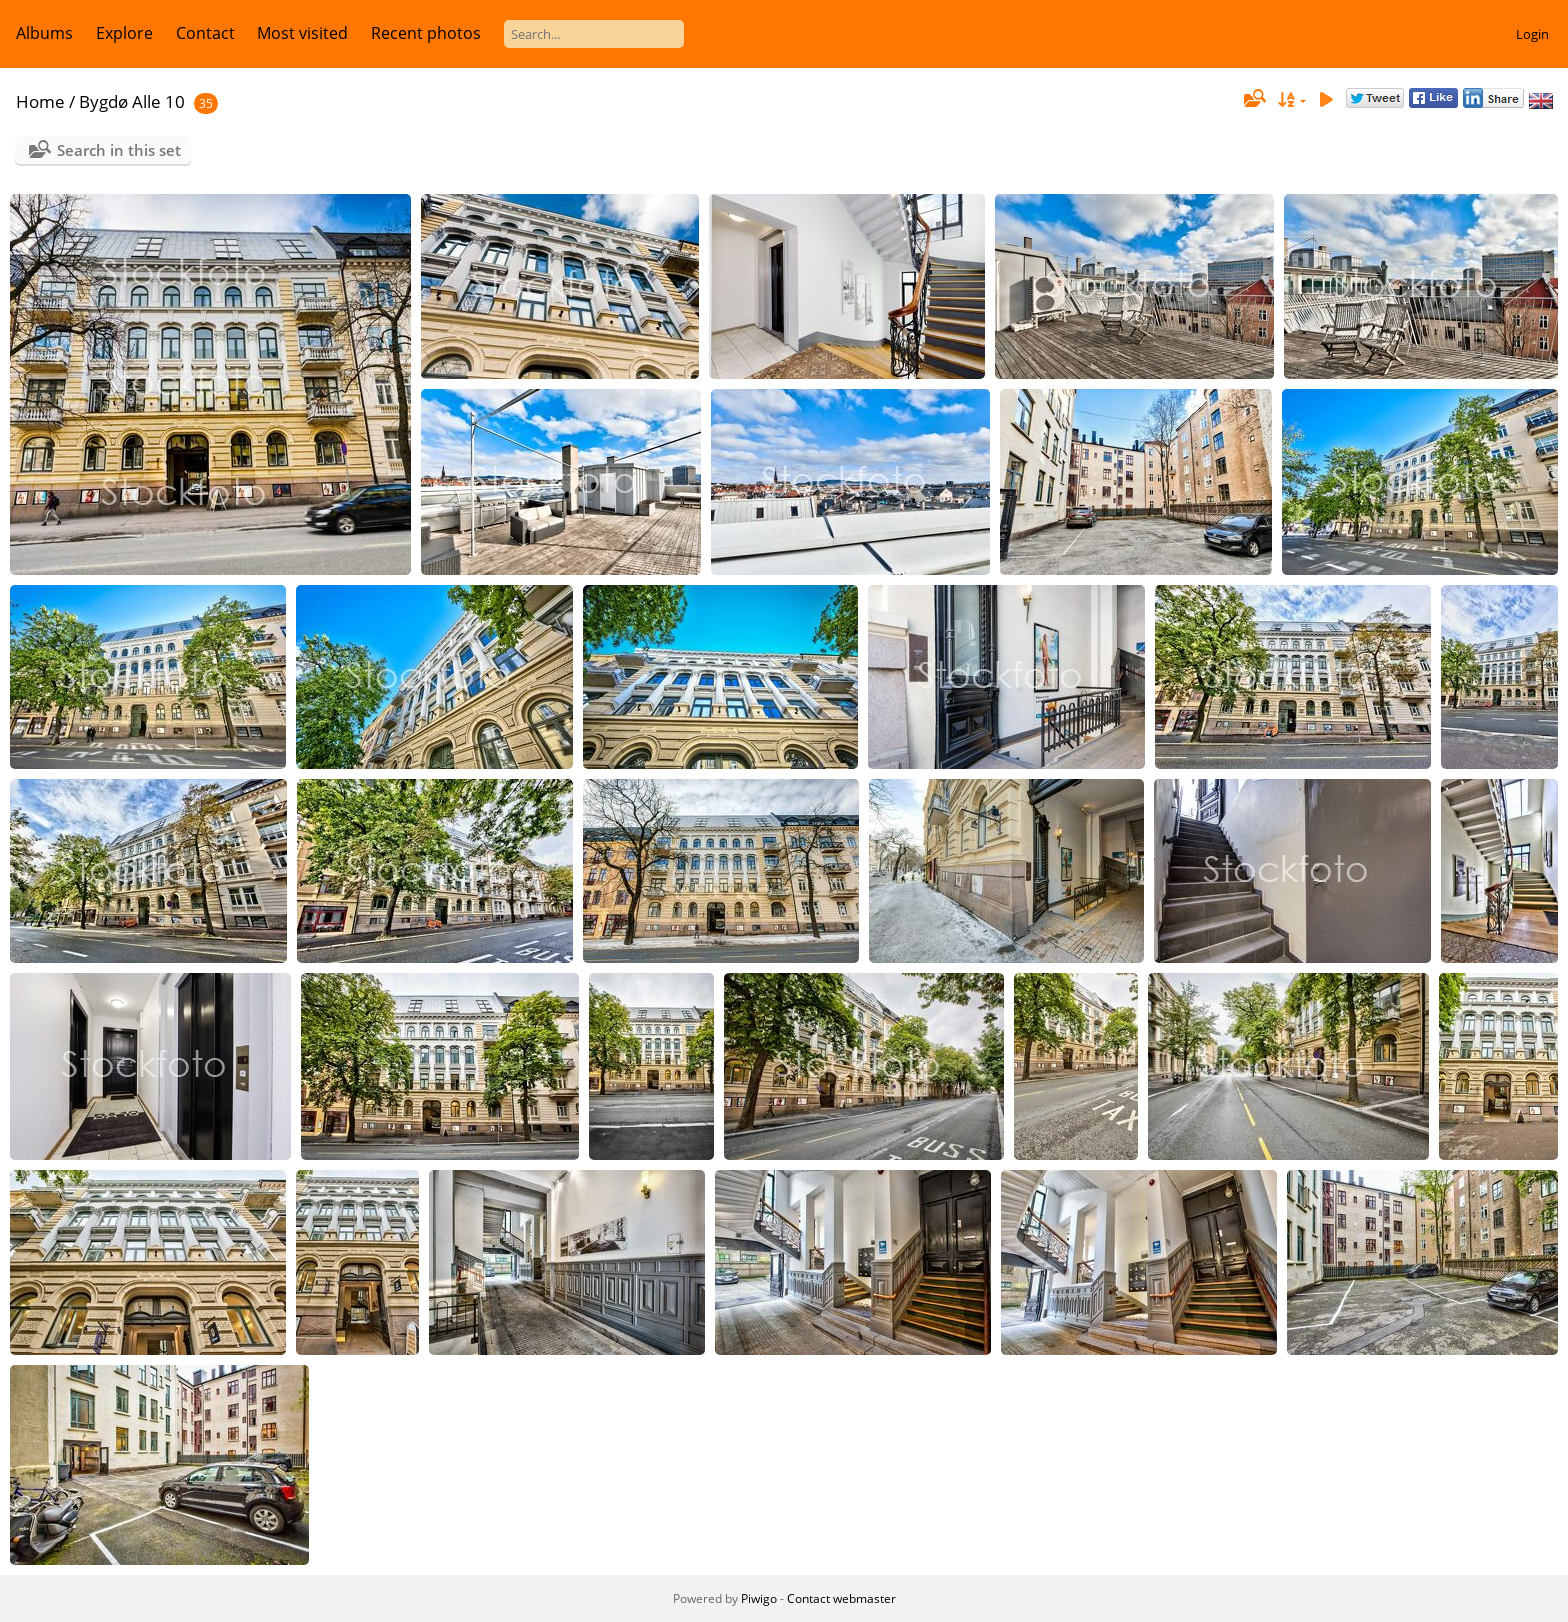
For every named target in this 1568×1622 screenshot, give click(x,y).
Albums (44, 33)
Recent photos (426, 33)
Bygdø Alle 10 (132, 101)
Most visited (302, 33)
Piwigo (759, 1598)
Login (1532, 34)
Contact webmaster (841, 1598)
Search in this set (119, 150)
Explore (124, 33)
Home (40, 101)
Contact (205, 33)
